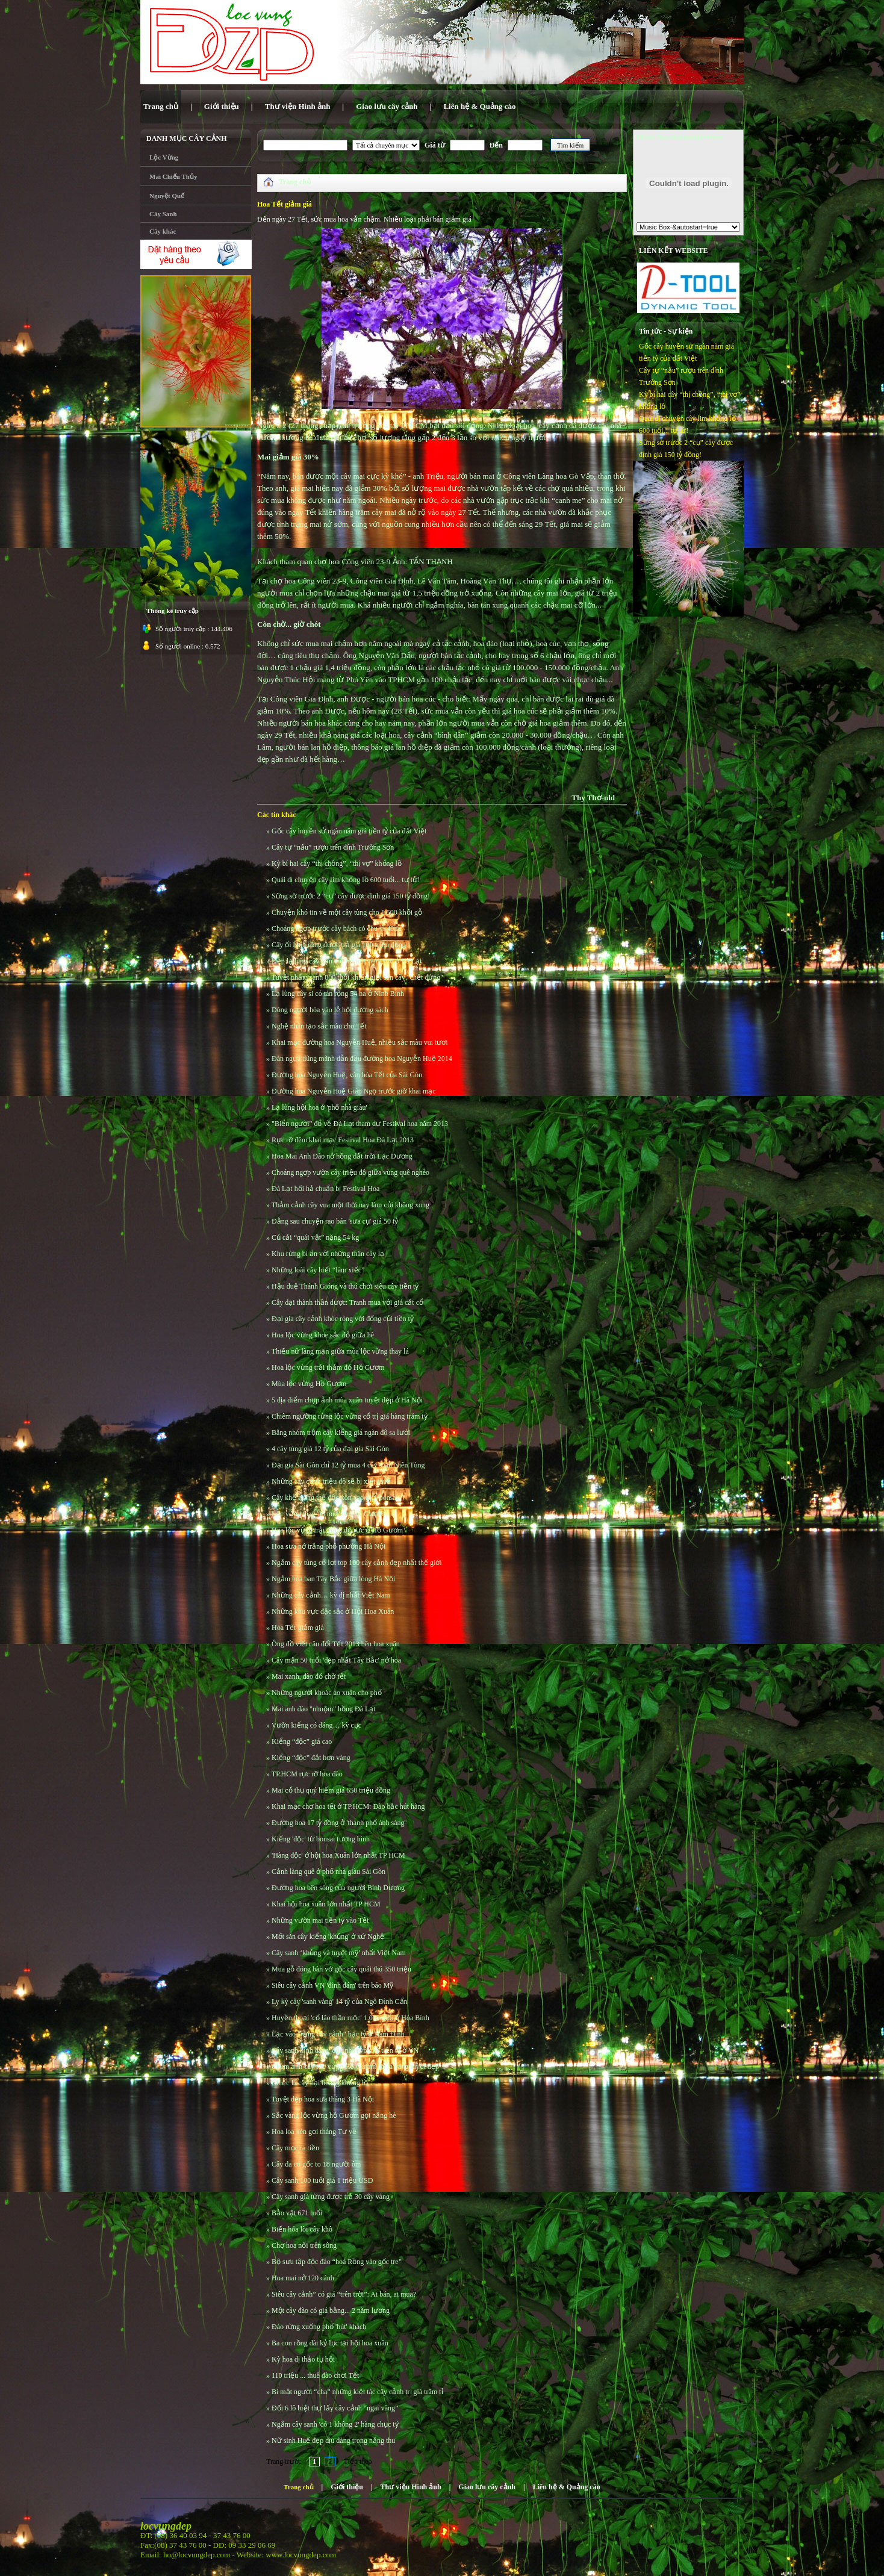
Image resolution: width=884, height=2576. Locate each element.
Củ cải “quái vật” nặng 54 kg (315, 1237)
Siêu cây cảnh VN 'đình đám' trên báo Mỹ (332, 1985)
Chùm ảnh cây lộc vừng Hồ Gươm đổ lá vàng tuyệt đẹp (355, 2066)
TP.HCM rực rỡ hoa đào (307, 1774)
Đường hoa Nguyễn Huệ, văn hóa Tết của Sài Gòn (347, 1075)
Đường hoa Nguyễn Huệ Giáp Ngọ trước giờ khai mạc (354, 1091)
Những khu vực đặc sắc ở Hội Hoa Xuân (333, 1611)
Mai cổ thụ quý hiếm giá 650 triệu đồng (331, 1790)
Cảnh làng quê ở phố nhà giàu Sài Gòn (328, 1871)
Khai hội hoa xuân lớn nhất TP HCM (326, 1904)
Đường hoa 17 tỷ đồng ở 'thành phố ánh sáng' (339, 1822)
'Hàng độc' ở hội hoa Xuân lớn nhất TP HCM (338, 1855)
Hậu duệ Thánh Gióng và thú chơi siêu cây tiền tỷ (345, 1286)
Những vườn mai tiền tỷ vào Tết (320, 1920)
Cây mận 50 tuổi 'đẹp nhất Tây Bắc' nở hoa (336, 1660)
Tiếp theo (358, 2461)
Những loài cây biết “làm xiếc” (318, 1270)
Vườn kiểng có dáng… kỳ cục (316, 1725)
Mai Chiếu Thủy (173, 176)
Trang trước (284, 2461)
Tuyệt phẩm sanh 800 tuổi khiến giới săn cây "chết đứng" (357, 977)
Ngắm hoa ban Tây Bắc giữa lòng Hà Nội (333, 1579)
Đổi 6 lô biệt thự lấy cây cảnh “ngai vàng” (335, 2408)
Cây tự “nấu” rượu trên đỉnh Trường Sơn (333, 847)
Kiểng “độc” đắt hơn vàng (311, 1757)
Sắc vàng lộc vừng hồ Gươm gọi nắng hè (334, 2115)
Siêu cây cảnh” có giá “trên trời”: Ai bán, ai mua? (344, 2294)
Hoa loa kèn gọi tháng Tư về (314, 2131)
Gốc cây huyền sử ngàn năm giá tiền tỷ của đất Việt (349, 831)
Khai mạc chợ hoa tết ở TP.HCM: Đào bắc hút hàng (348, 1806)
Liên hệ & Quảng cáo (566, 2487)
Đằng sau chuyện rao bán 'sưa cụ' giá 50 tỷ (335, 1221)
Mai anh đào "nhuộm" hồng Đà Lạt (324, 1709)
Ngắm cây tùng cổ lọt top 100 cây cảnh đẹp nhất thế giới (357, 1562)
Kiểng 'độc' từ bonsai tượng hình (321, 1839)
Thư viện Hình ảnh (411, 2487)
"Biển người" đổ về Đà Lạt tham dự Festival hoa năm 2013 (360, 1123)
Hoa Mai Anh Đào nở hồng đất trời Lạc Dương (342, 1156)
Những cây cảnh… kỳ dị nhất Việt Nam (331, 1595)
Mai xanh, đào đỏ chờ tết (309, 1676)
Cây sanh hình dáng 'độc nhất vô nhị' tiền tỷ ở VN (345, 2050)
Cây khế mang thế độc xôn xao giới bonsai (335, 1497)
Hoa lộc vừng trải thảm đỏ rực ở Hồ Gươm (337, 1530)
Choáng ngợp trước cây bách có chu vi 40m (336, 928)
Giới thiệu (347, 2487)
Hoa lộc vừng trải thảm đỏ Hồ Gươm (328, 1367)
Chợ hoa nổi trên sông (304, 2245)
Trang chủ (295, 182)
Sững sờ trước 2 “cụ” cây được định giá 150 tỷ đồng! (351, 896)
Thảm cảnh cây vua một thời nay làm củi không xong (350, 1205)
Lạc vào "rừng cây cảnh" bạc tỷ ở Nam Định (338, 2034)
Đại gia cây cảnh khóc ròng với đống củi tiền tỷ (343, 1318)
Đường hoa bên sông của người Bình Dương (338, 1888)
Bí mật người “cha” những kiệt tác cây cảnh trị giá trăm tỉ (357, 2392)
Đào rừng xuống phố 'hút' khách (319, 2326)
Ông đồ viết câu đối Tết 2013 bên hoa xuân (336, 1644)
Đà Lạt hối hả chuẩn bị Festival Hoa (325, 1188)
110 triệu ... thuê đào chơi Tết (315, 2375)
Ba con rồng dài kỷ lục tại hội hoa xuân (330, 2343)
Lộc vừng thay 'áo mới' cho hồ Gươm (328, 1514)
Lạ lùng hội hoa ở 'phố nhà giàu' (319, 1107)
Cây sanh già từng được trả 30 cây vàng (331, 2196)
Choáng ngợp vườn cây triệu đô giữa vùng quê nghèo (350, 1172)
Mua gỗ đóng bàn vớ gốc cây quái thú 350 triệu (341, 1969)
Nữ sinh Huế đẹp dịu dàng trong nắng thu (333, 2440)
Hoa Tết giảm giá (298, 1627)
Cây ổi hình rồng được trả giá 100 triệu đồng (339, 945)
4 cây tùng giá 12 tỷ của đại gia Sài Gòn (330, 1449)
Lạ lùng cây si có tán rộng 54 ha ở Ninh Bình (338, 993)
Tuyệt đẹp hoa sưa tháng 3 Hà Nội (323, 2099)
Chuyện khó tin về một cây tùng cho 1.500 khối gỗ (347, 912)
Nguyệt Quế (166, 195)
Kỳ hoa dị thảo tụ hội (303, 2359)
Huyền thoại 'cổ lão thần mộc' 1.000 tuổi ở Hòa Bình (350, 2018)
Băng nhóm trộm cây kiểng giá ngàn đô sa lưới (341, 1432)
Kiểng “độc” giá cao (302, 1741)
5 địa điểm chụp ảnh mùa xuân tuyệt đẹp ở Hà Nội (347, 1400)
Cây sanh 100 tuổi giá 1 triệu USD (322, 2180)
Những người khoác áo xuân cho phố (327, 1692)
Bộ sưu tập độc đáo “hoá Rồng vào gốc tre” (337, 2261)
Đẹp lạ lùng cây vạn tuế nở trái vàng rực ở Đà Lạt (347, 961)
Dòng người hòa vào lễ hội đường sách (330, 1010)
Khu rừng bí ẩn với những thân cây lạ (328, 1253)
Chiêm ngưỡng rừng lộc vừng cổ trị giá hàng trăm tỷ (350, 1416)
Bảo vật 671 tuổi (297, 2213)
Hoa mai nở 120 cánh (303, 2278)
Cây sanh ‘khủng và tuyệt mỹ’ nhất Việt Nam (339, 1953)
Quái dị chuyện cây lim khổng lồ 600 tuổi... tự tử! (346, 880)
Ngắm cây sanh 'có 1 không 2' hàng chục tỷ (335, 2424)
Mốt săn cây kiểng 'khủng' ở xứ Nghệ (328, 1936)
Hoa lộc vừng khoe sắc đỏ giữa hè (323, 1335)
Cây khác (162, 231)
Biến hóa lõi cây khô (302, 2229)
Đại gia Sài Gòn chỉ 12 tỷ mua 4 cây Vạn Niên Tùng (348, 1465)
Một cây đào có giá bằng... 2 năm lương (331, 2310)
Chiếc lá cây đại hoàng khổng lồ (320, 2083)
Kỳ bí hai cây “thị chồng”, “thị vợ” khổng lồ (337, 863)
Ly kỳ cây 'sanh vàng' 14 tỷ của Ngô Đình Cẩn (340, 2001)
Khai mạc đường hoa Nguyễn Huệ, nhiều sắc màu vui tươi (360, 1042)
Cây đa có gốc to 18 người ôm (316, 2164)
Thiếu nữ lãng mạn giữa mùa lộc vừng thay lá (340, 1351)
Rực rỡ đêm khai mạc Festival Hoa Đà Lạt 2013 (343, 1140)
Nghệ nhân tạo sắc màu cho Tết (319, 1026)
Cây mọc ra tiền (295, 2148)
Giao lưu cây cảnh (486, 2487)
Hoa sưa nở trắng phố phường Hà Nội (328, 1546)
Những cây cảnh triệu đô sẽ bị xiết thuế (331, 1481)
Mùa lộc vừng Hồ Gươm (309, 1384)
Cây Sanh (163, 213)
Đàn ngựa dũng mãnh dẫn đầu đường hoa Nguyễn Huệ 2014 (362, 1058)
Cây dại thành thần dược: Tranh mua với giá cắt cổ (347, 1302)
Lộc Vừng (163, 157)
